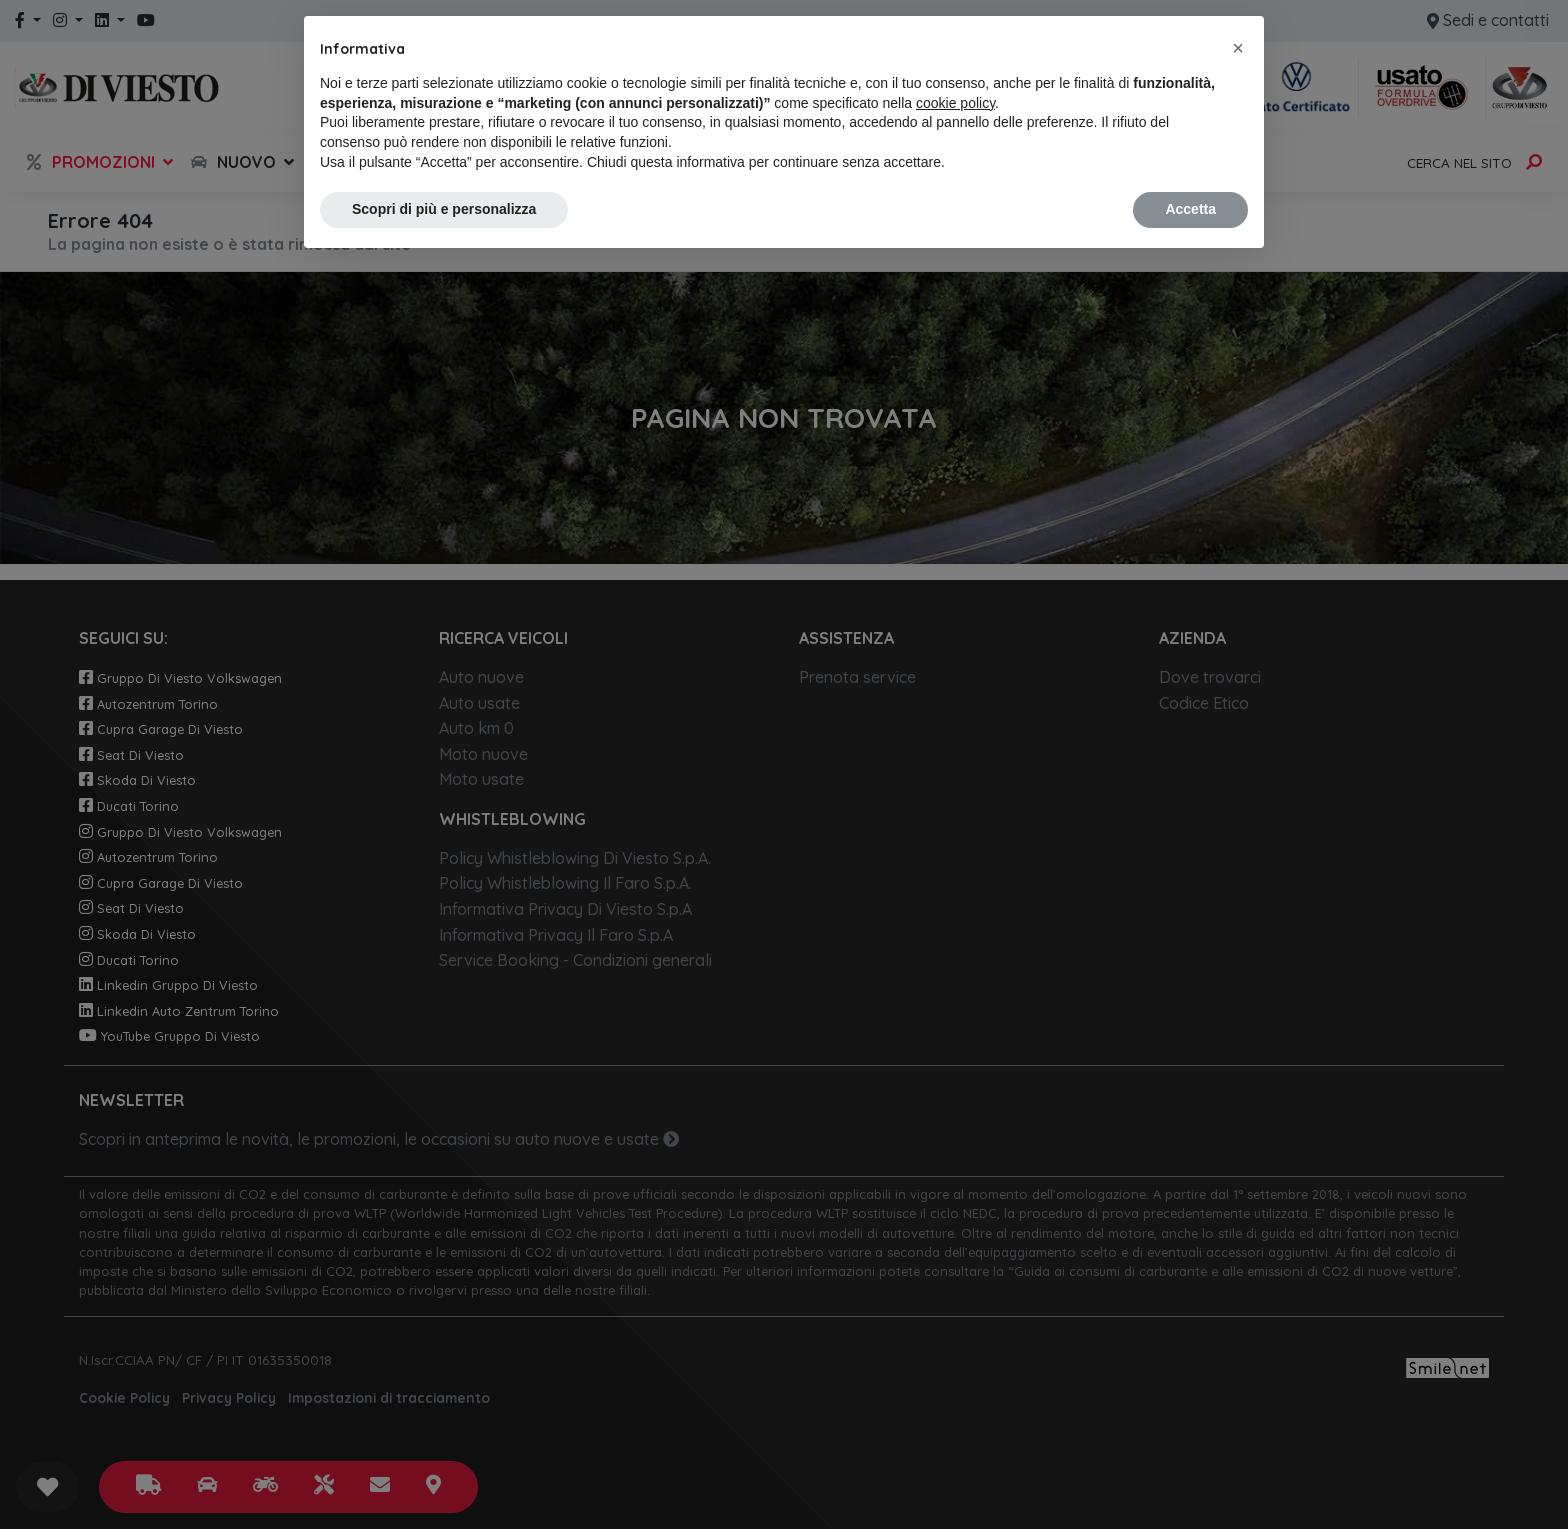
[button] (1238, 48)
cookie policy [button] (955, 103)
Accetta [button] (1190, 209)
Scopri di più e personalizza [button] (444, 209)
